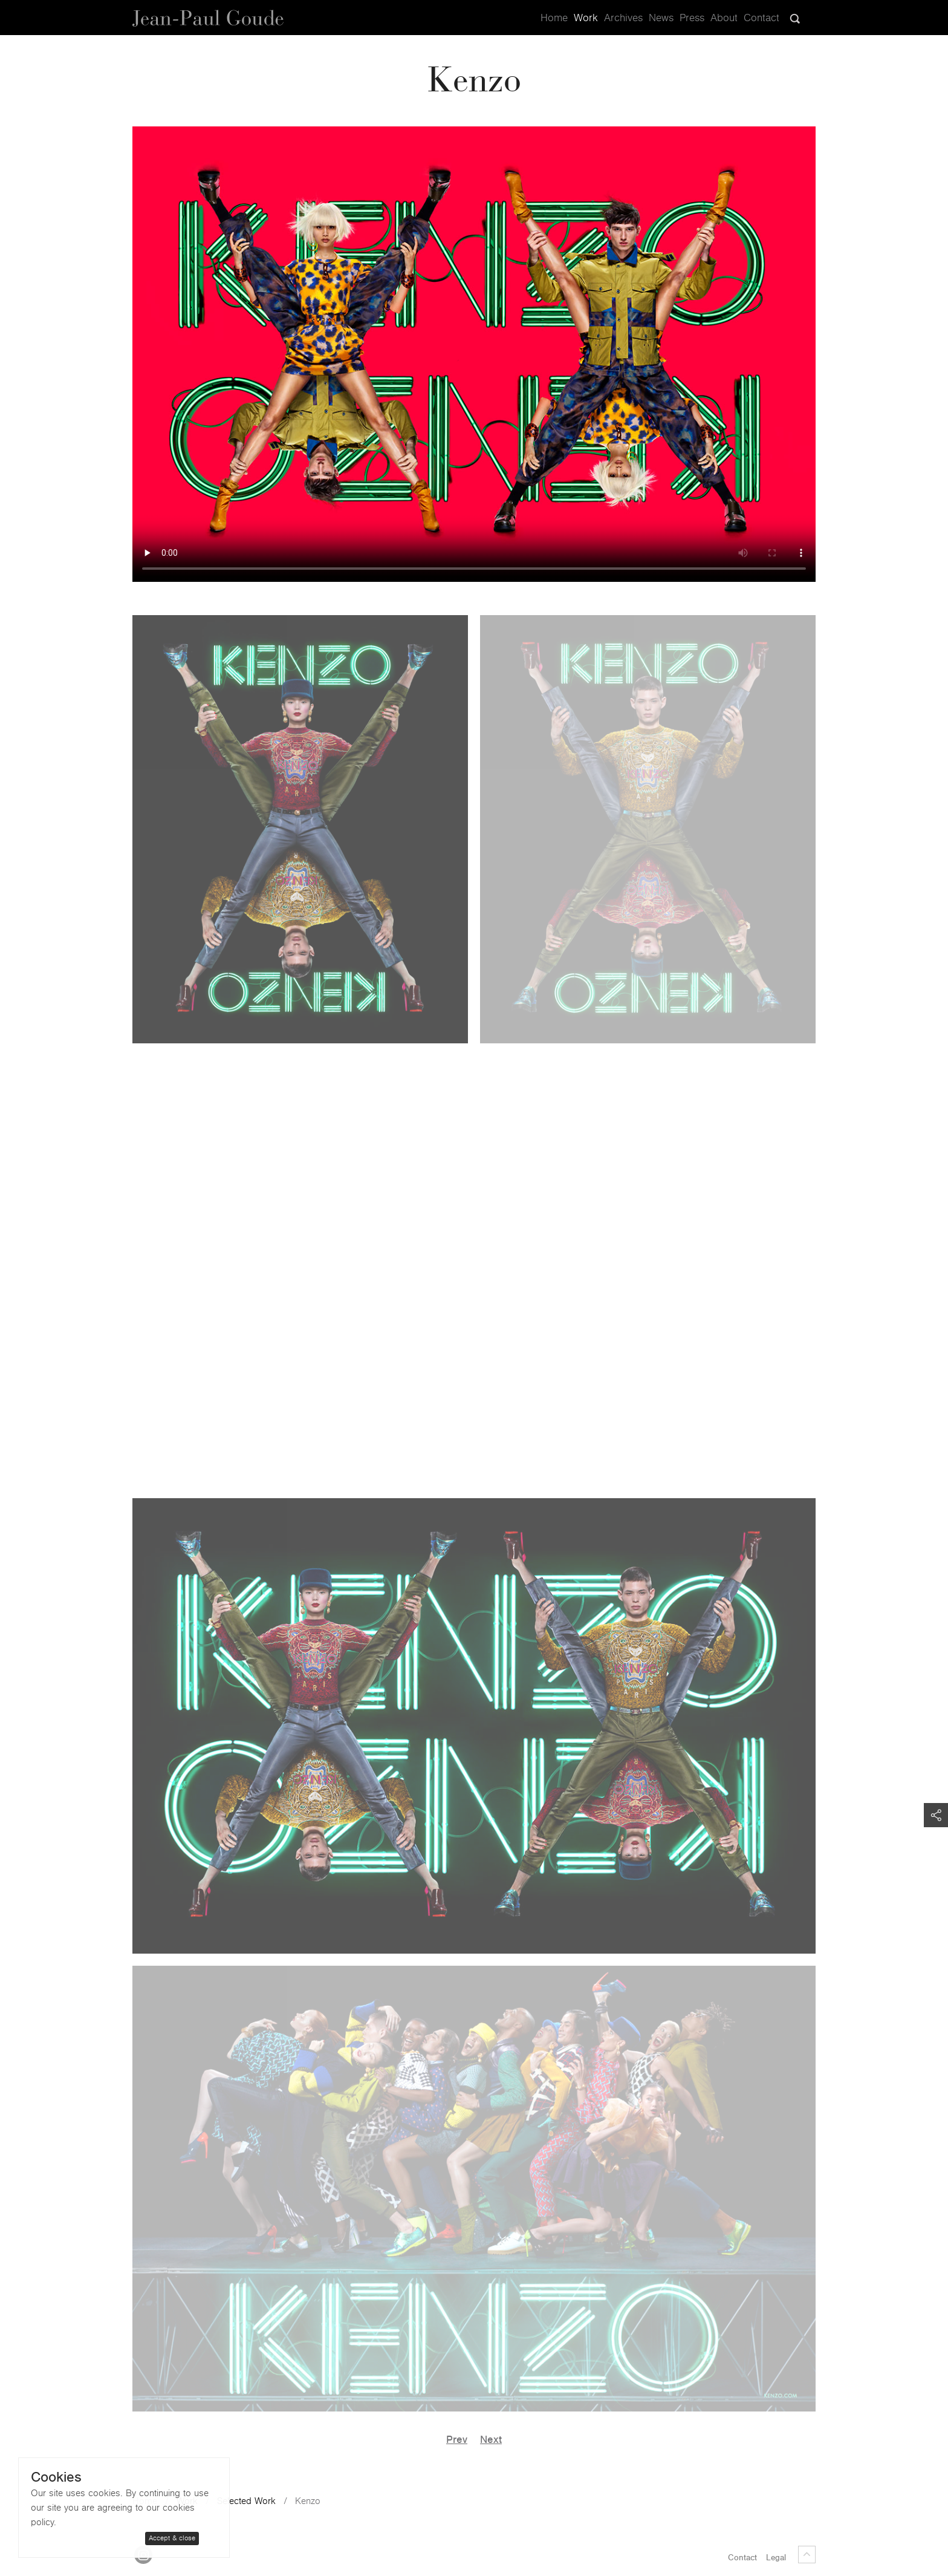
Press (692, 18)
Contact (761, 18)
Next (491, 2439)
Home (554, 18)
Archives (623, 18)
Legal (776, 2558)
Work (586, 18)
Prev (456, 2439)
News (661, 18)
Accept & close (172, 2538)
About (724, 18)
